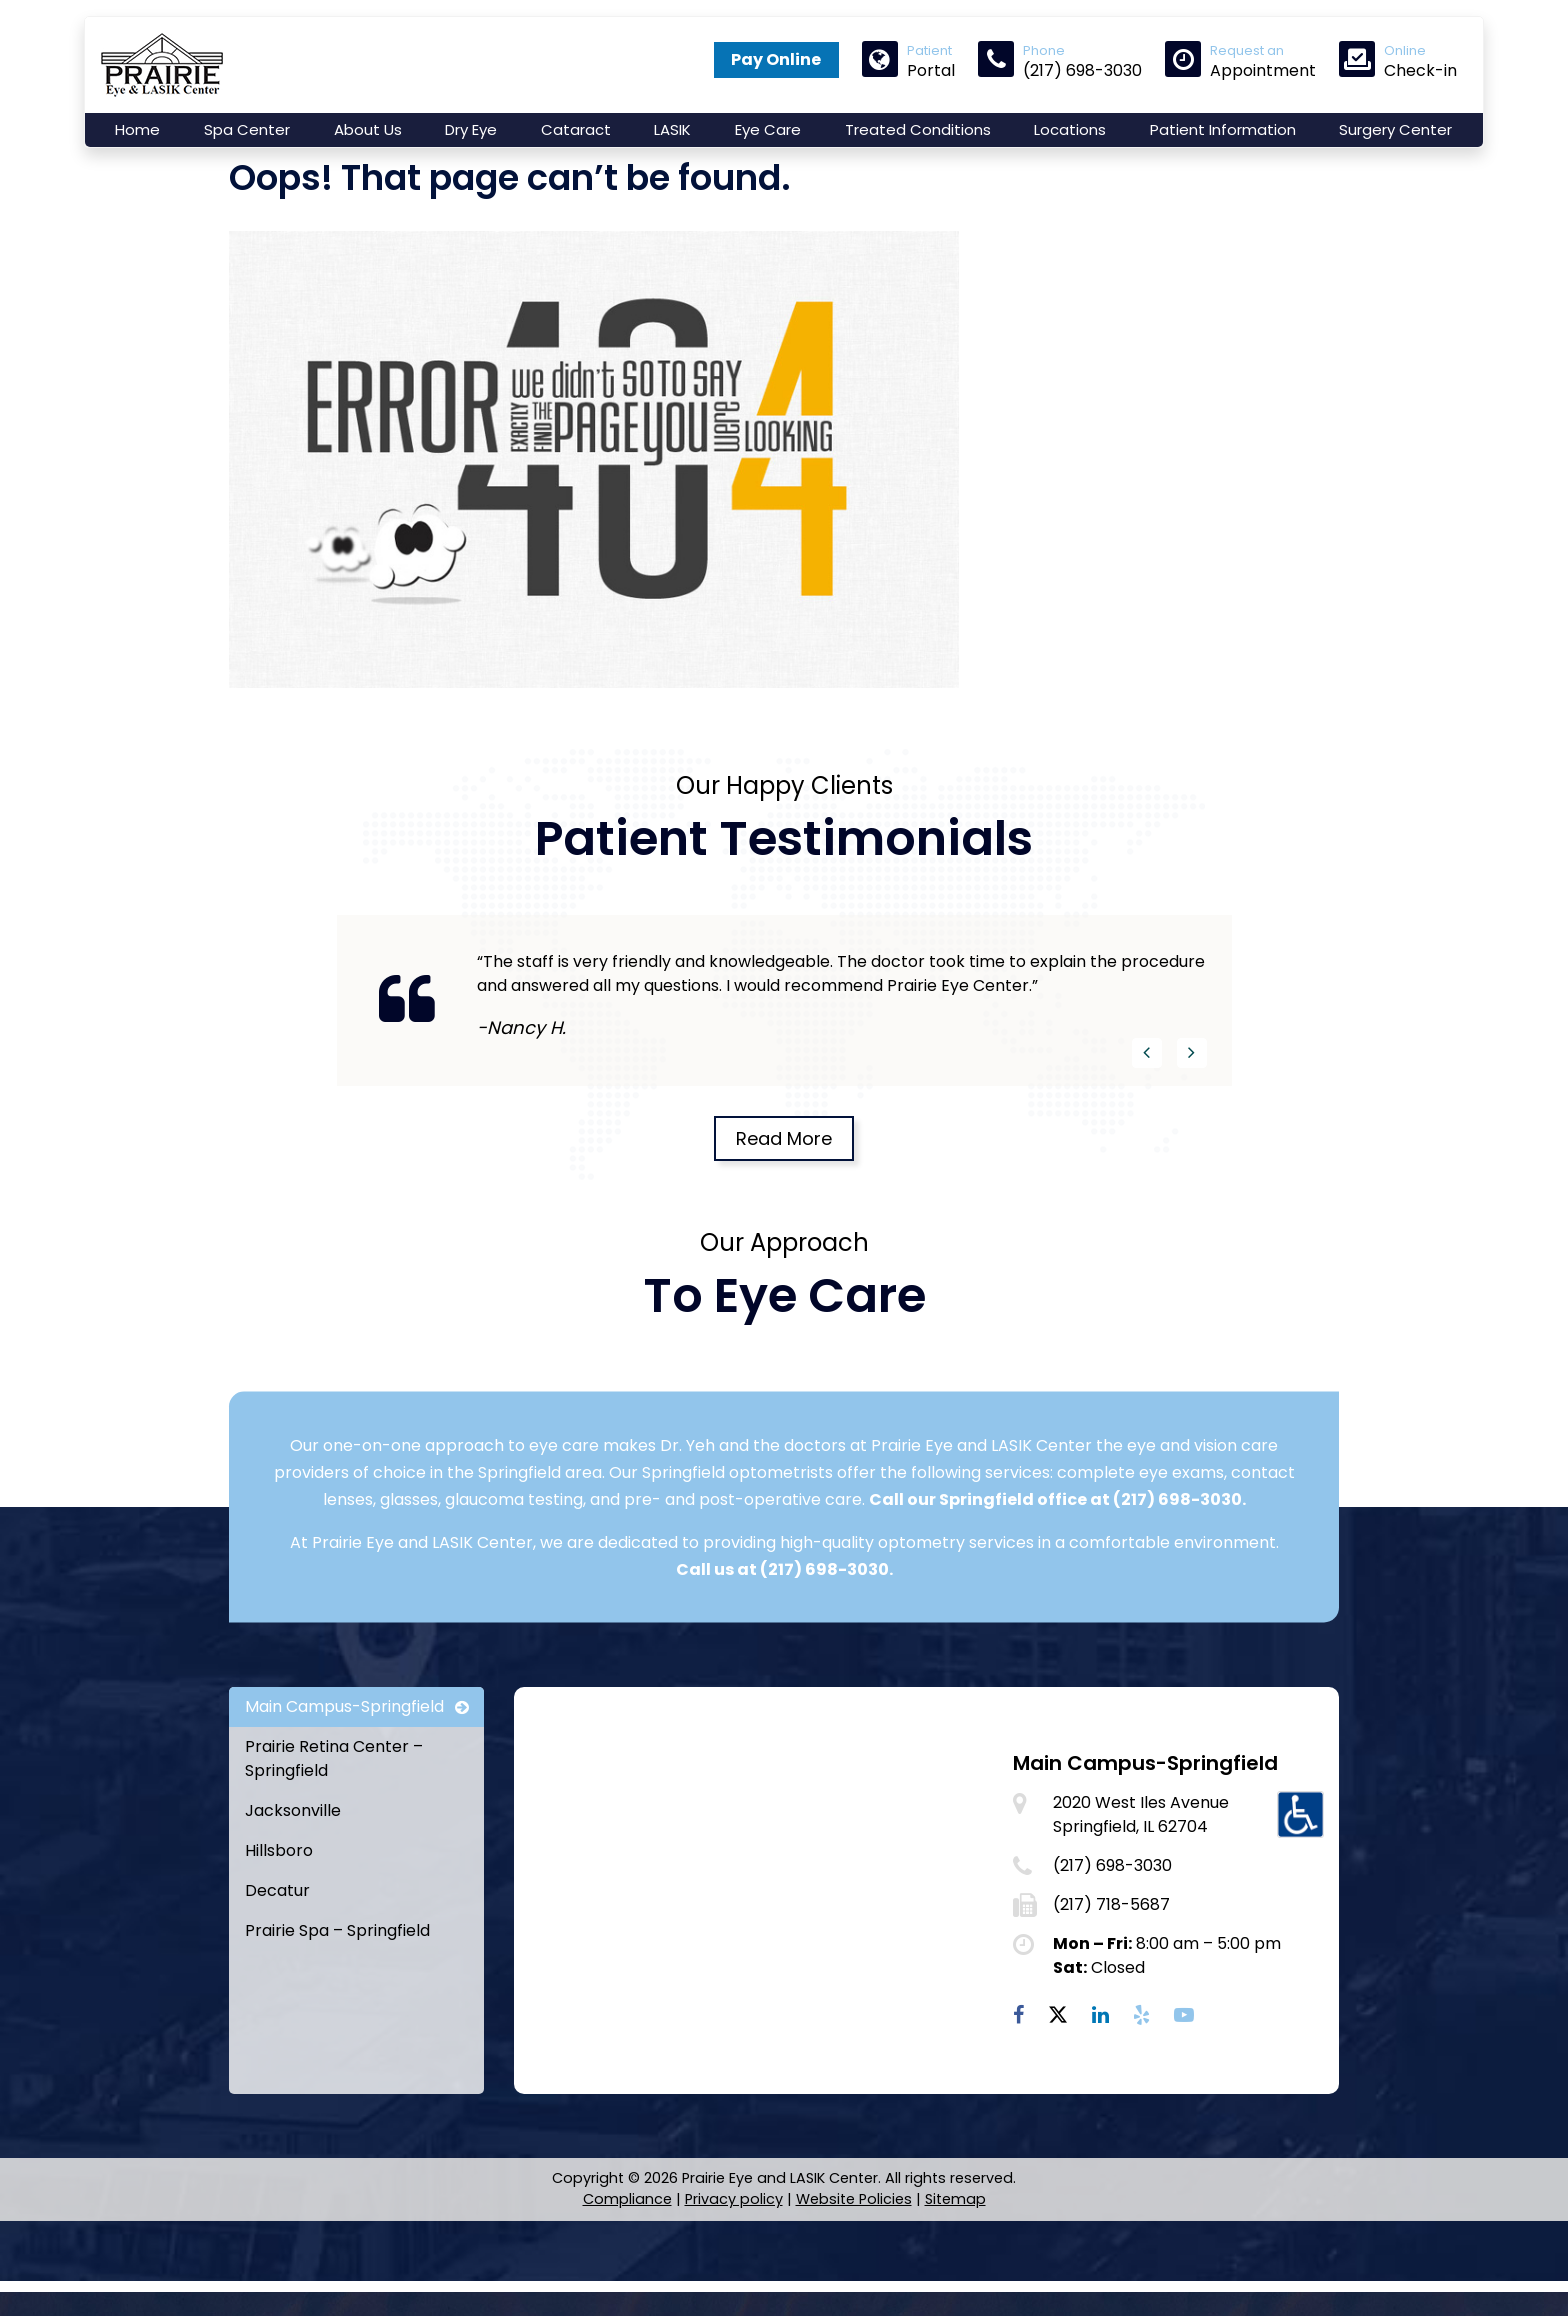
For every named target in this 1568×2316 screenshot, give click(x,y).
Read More (784, 1173)
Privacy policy (734, 2234)
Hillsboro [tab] (279, 1885)
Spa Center (247, 129)
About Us (368, 129)
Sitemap (955, 2234)
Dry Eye (471, 129)
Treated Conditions (918, 129)
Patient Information (1223, 129)
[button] (1147, 1088)
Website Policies (854, 2234)
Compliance (627, 2234)
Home (137, 129)
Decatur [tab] (277, 1925)
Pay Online (776, 59)
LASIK (672, 129)
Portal (908, 61)
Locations (1070, 129)
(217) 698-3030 (1177, 1534)
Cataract (576, 129)
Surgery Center (1395, 129)
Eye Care (768, 129)
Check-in (1398, 61)
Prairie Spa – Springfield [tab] (337, 1965)
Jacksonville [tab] (293, 1845)
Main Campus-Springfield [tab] (344, 1741)
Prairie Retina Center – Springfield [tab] (334, 1793)
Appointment (1240, 61)
